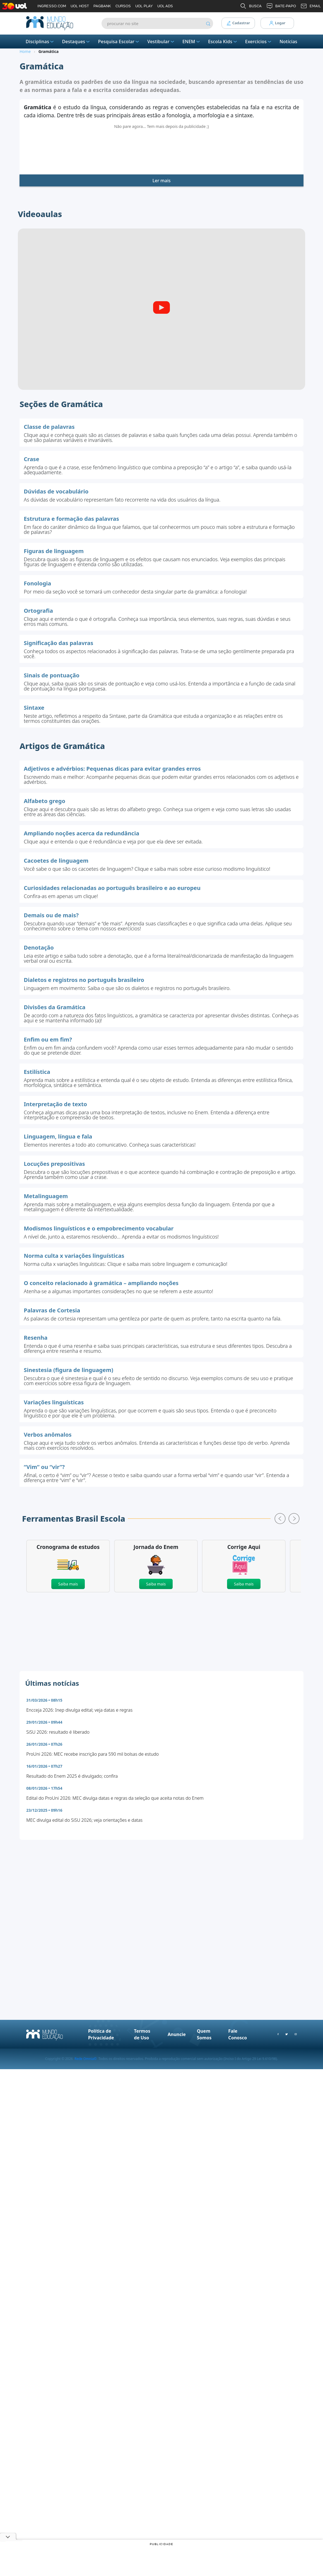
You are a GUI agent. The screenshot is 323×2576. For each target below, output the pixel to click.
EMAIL (310, 6)
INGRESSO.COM (51, 6)
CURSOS (123, 6)
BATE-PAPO (281, 6)
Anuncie (177, 2047)
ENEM (191, 41)
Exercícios (258, 41)
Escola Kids (223, 41)
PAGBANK (102, 6)
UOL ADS (165, 6)
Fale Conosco (237, 2047)
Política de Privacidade (101, 2047)
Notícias (288, 41)
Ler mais (161, 194)
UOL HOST (80, 6)
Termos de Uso (142, 2047)
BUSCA (251, 6)
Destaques (76, 41)
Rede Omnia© (85, 2071)
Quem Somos (204, 2047)
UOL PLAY (144, 6)
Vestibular (161, 41)
